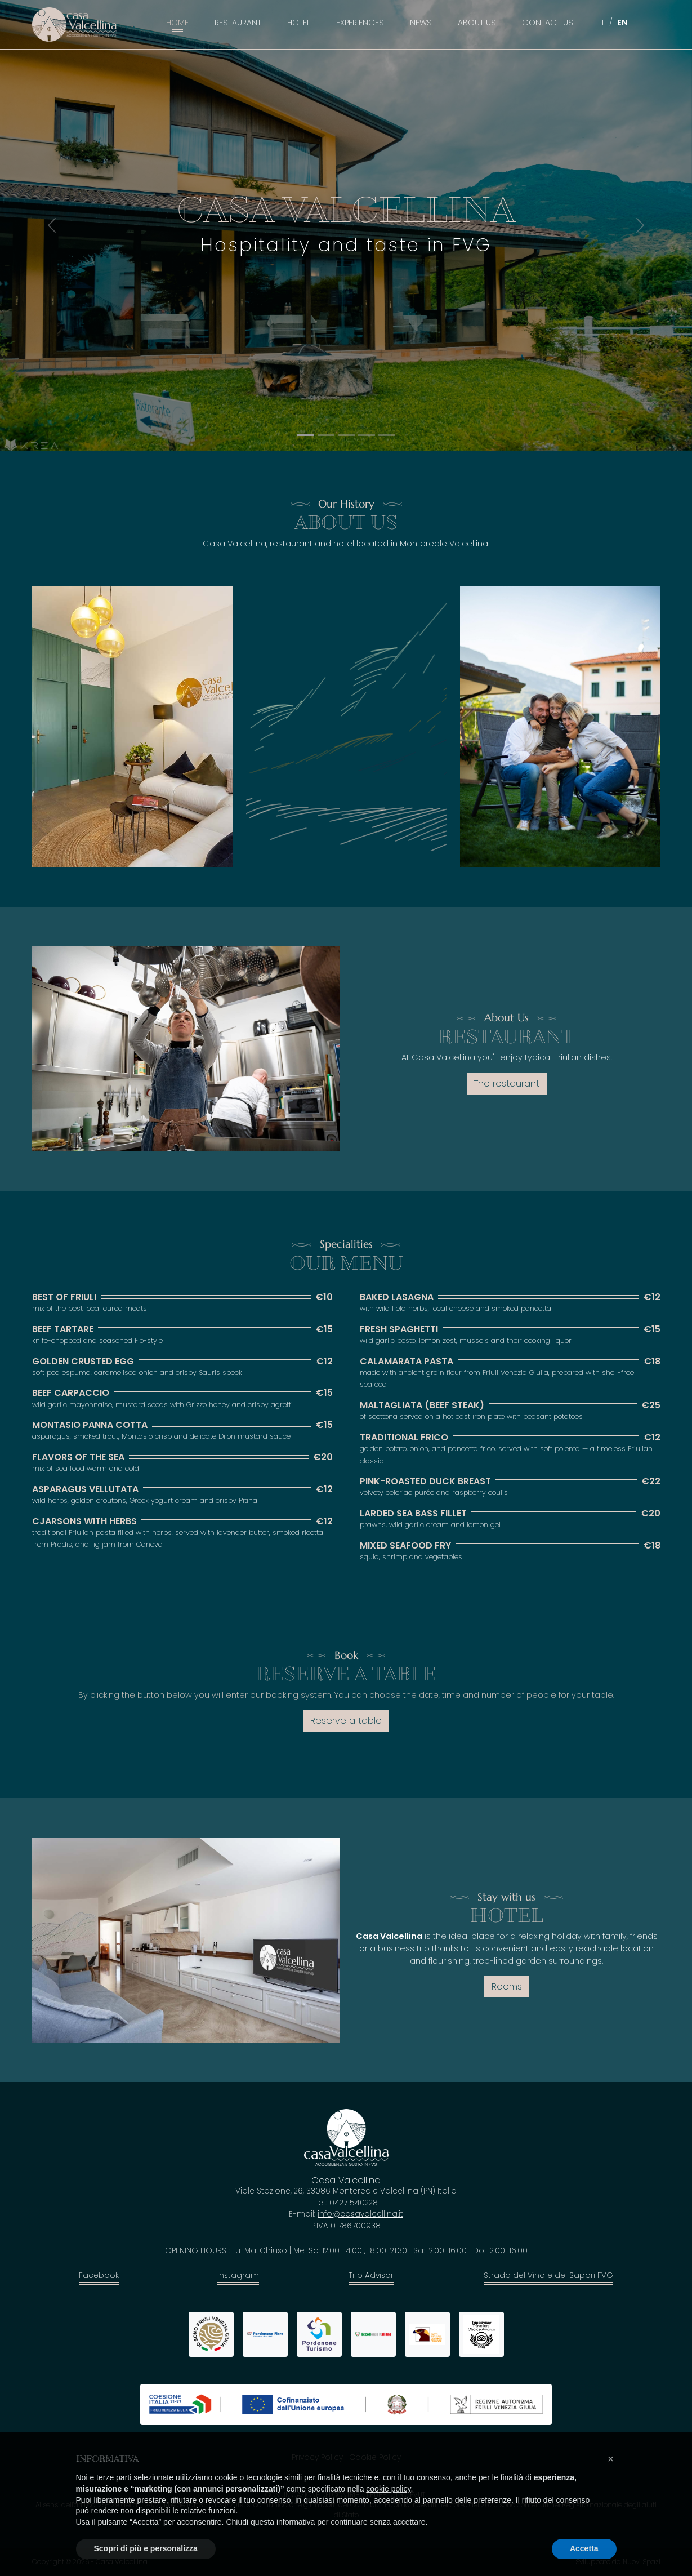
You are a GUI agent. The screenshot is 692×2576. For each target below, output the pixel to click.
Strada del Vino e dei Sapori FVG (548, 2275)
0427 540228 (353, 2202)
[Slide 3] (366, 435)
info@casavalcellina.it (360, 2214)
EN (622, 22)
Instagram (238, 2275)
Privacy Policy (317, 2457)
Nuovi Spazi (641, 2561)
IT (602, 22)
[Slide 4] (386, 435)
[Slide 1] (326, 435)
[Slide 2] (346, 435)
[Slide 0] (305, 435)
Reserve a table (346, 1720)
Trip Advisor (371, 2275)
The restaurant (506, 1083)
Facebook (99, 2275)
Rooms (507, 1986)
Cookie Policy (375, 2457)
